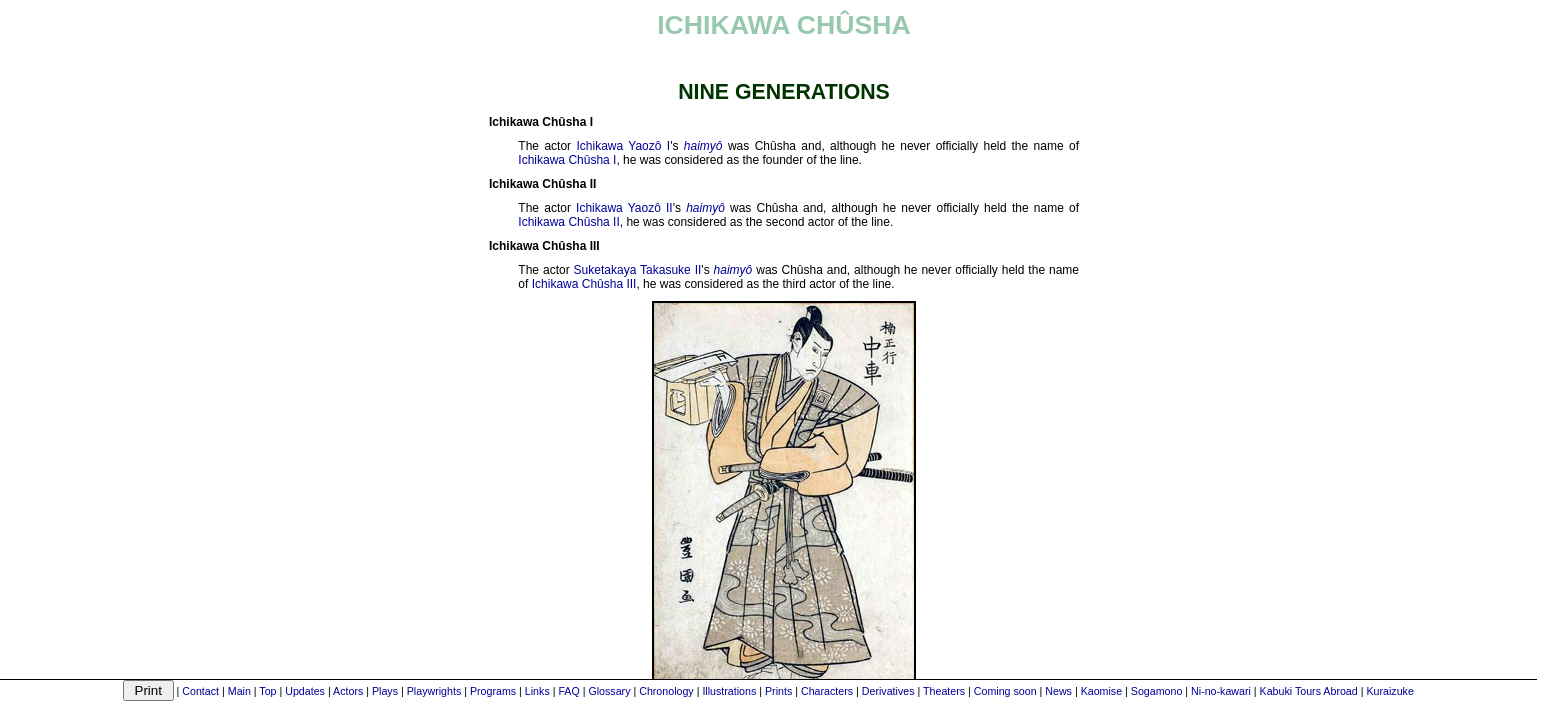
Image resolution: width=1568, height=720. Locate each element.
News (1058, 691)
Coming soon (1005, 691)
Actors (348, 691)
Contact (200, 691)
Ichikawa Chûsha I (567, 160)
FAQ (568, 691)
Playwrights (434, 691)
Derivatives (888, 691)
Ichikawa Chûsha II (568, 222)
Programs (493, 691)
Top (267, 691)
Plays (385, 691)
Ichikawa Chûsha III (584, 284)
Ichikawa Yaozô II (624, 208)
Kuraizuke (1389, 691)
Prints (778, 691)
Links (537, 691)
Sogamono (1157, 691)
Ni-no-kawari (1221, 691)
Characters (827, 691)
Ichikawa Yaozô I (623, 146)
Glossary (609, 691)
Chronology (666, 691)
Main (239, 691)
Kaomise (1101, 691)
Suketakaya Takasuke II (638, 270)
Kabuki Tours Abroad (1309, 691)
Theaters (944, 691)
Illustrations (729, 691)
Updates (305, 691)
